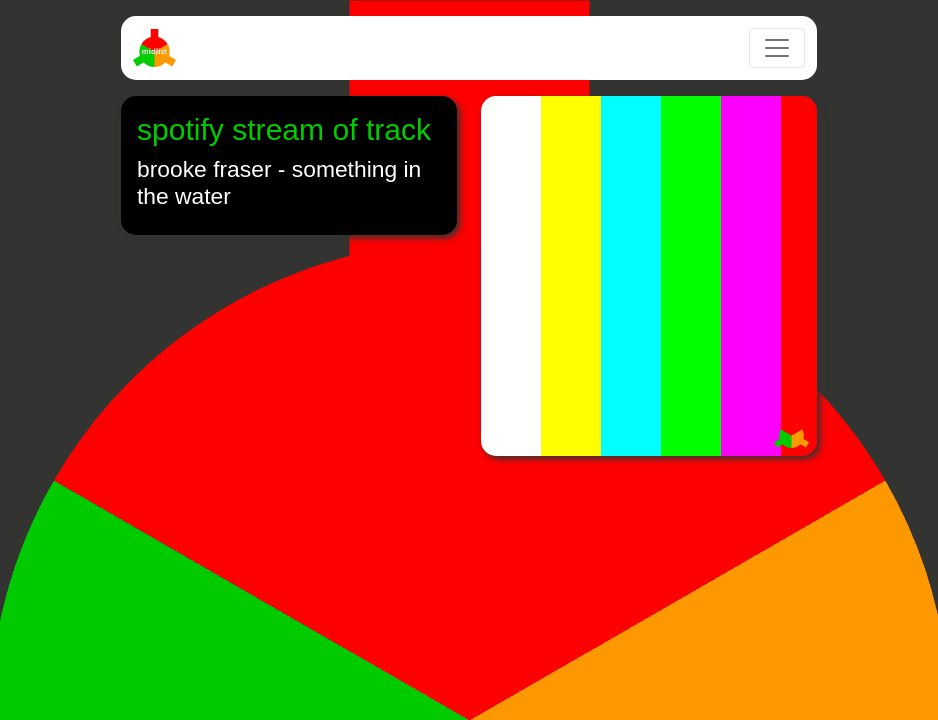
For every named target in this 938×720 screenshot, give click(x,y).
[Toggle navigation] (777, 48)
